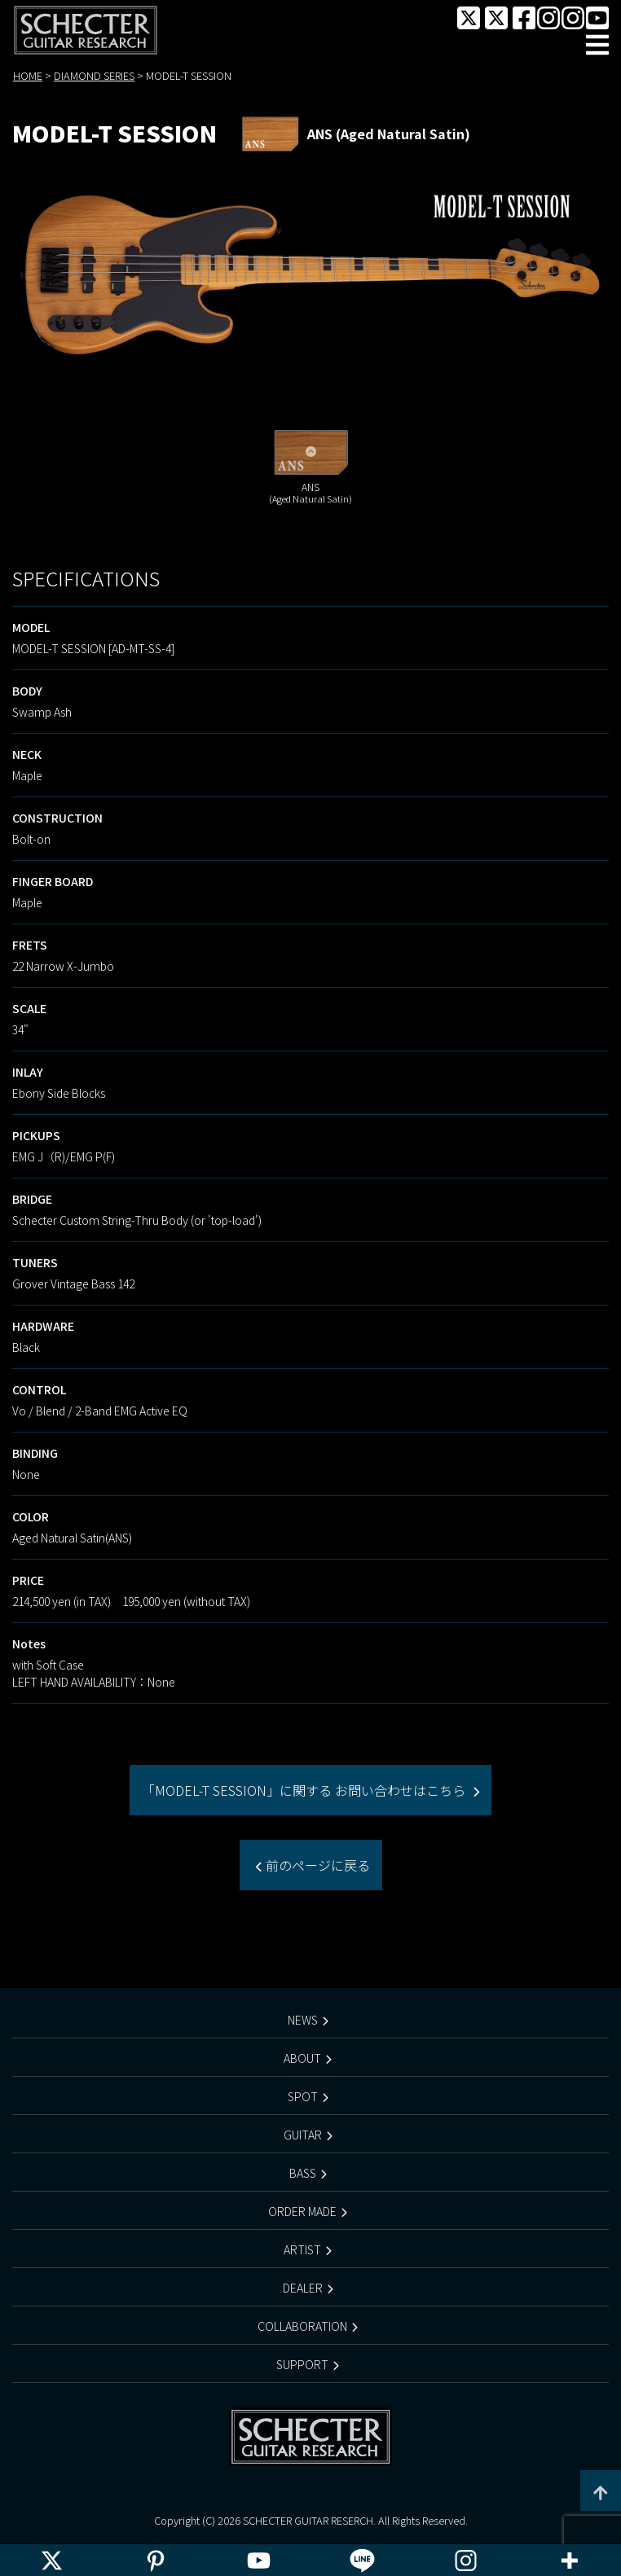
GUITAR (303, 2134)
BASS (302, 2173)
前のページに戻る (316, 1865)
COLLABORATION (302, 2326)
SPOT (303, 2096)
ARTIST (302, 2249)
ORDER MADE (302, 2211)
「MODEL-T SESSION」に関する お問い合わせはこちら (305, 1790)
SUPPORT (302, 2364)
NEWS (303, 2020)
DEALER (303, 2288)
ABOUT (302, 2058)
